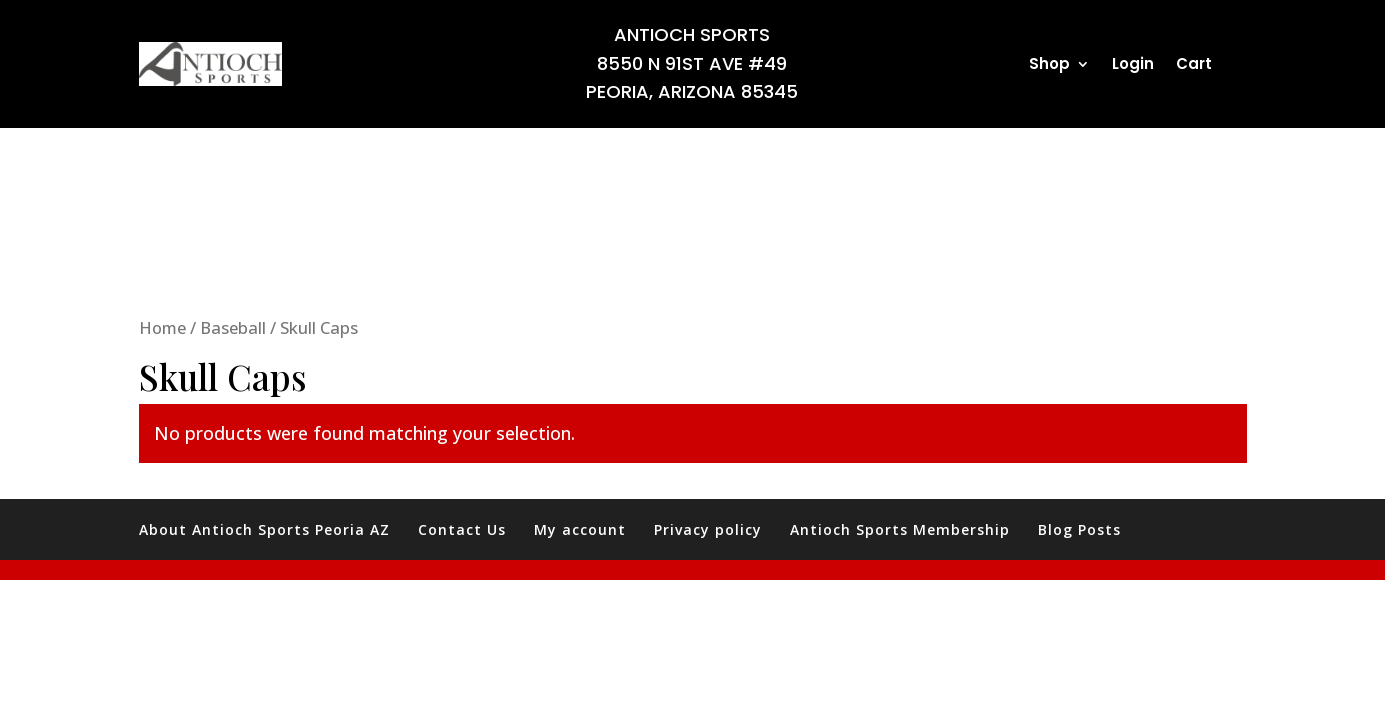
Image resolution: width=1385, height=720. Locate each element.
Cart (1194, 65)
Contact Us (462, 529)
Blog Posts (1079, 529)
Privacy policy (708, 529)
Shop (1049, 65)
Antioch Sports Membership (900, 529)
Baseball (233, 327)
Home (162, 327)
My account (580, 529)
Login (1133, 65)
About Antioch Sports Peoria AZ (264, 529)
